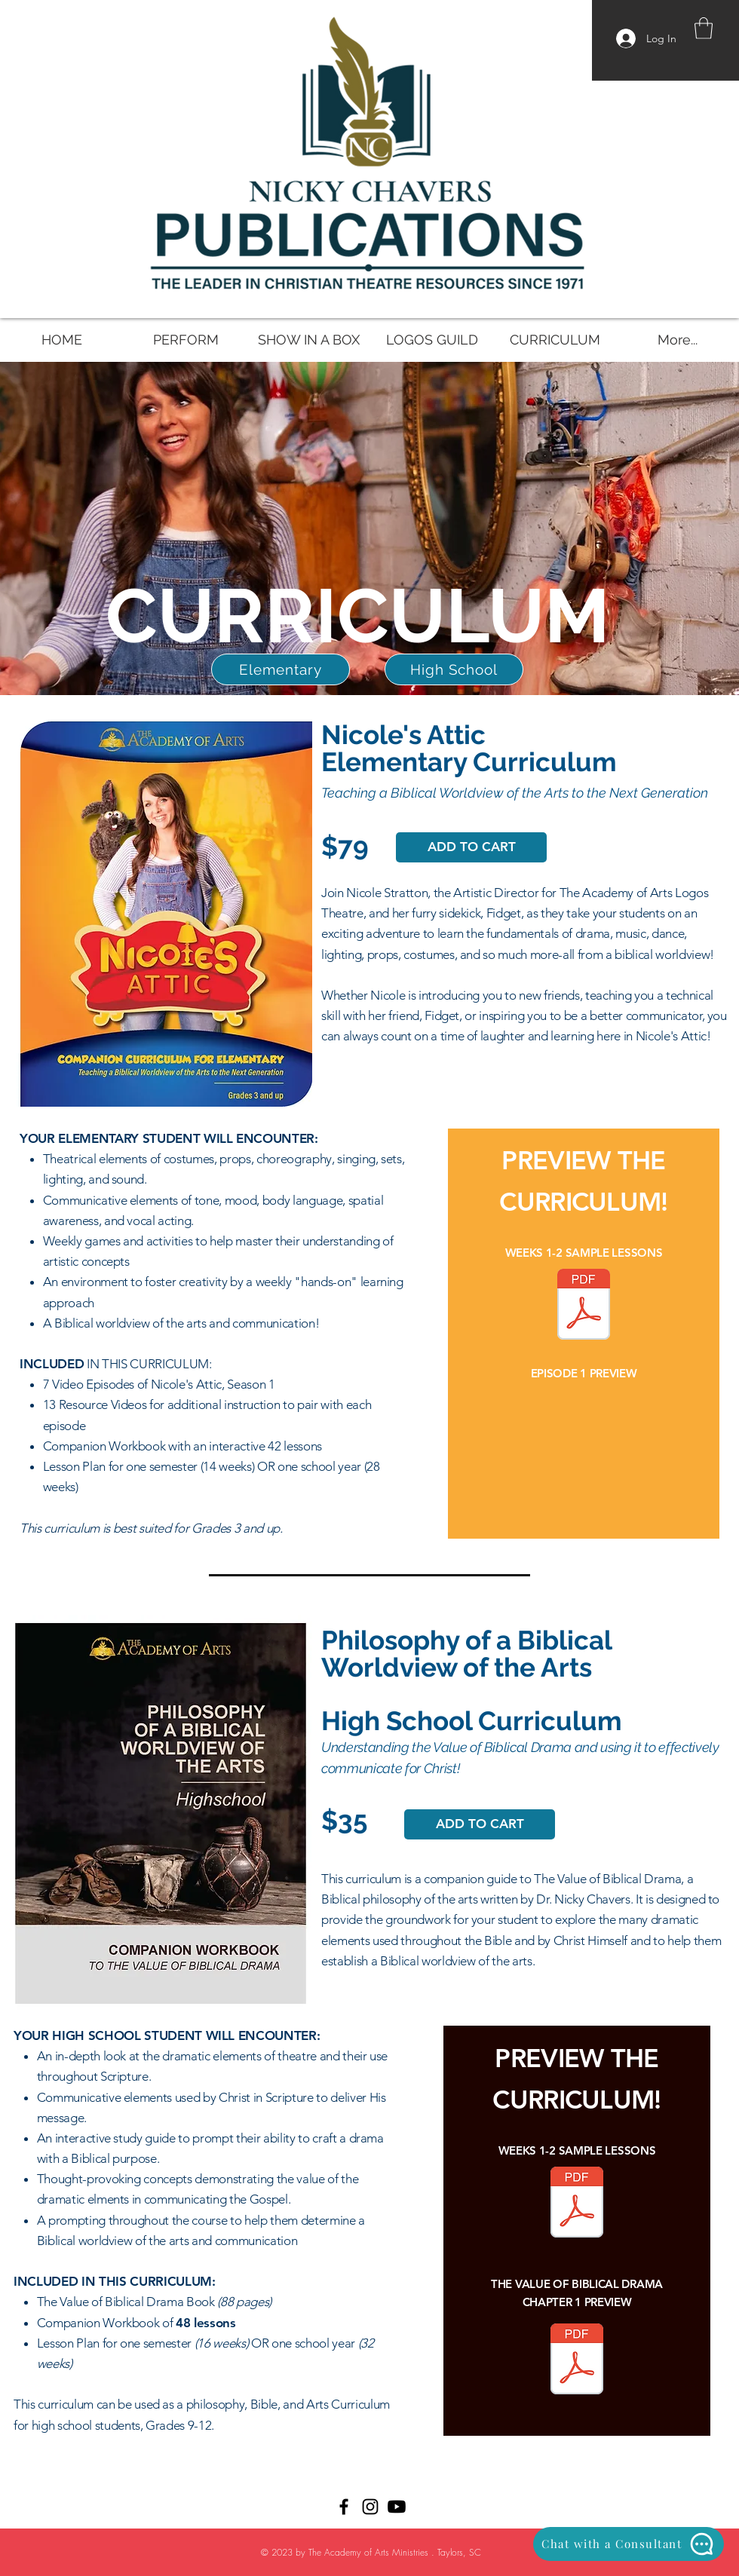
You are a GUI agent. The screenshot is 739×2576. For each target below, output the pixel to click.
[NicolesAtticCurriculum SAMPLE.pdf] (583, 1306)
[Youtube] (396, 2506)
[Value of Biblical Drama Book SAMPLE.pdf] (577, 2360)
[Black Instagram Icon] (370, 2506)
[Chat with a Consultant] (628, 2544)
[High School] (454, 669)
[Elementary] (280, 669)
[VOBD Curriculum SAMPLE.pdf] (577, 2204)
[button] (704, 28)
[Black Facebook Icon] (343, 2506)
